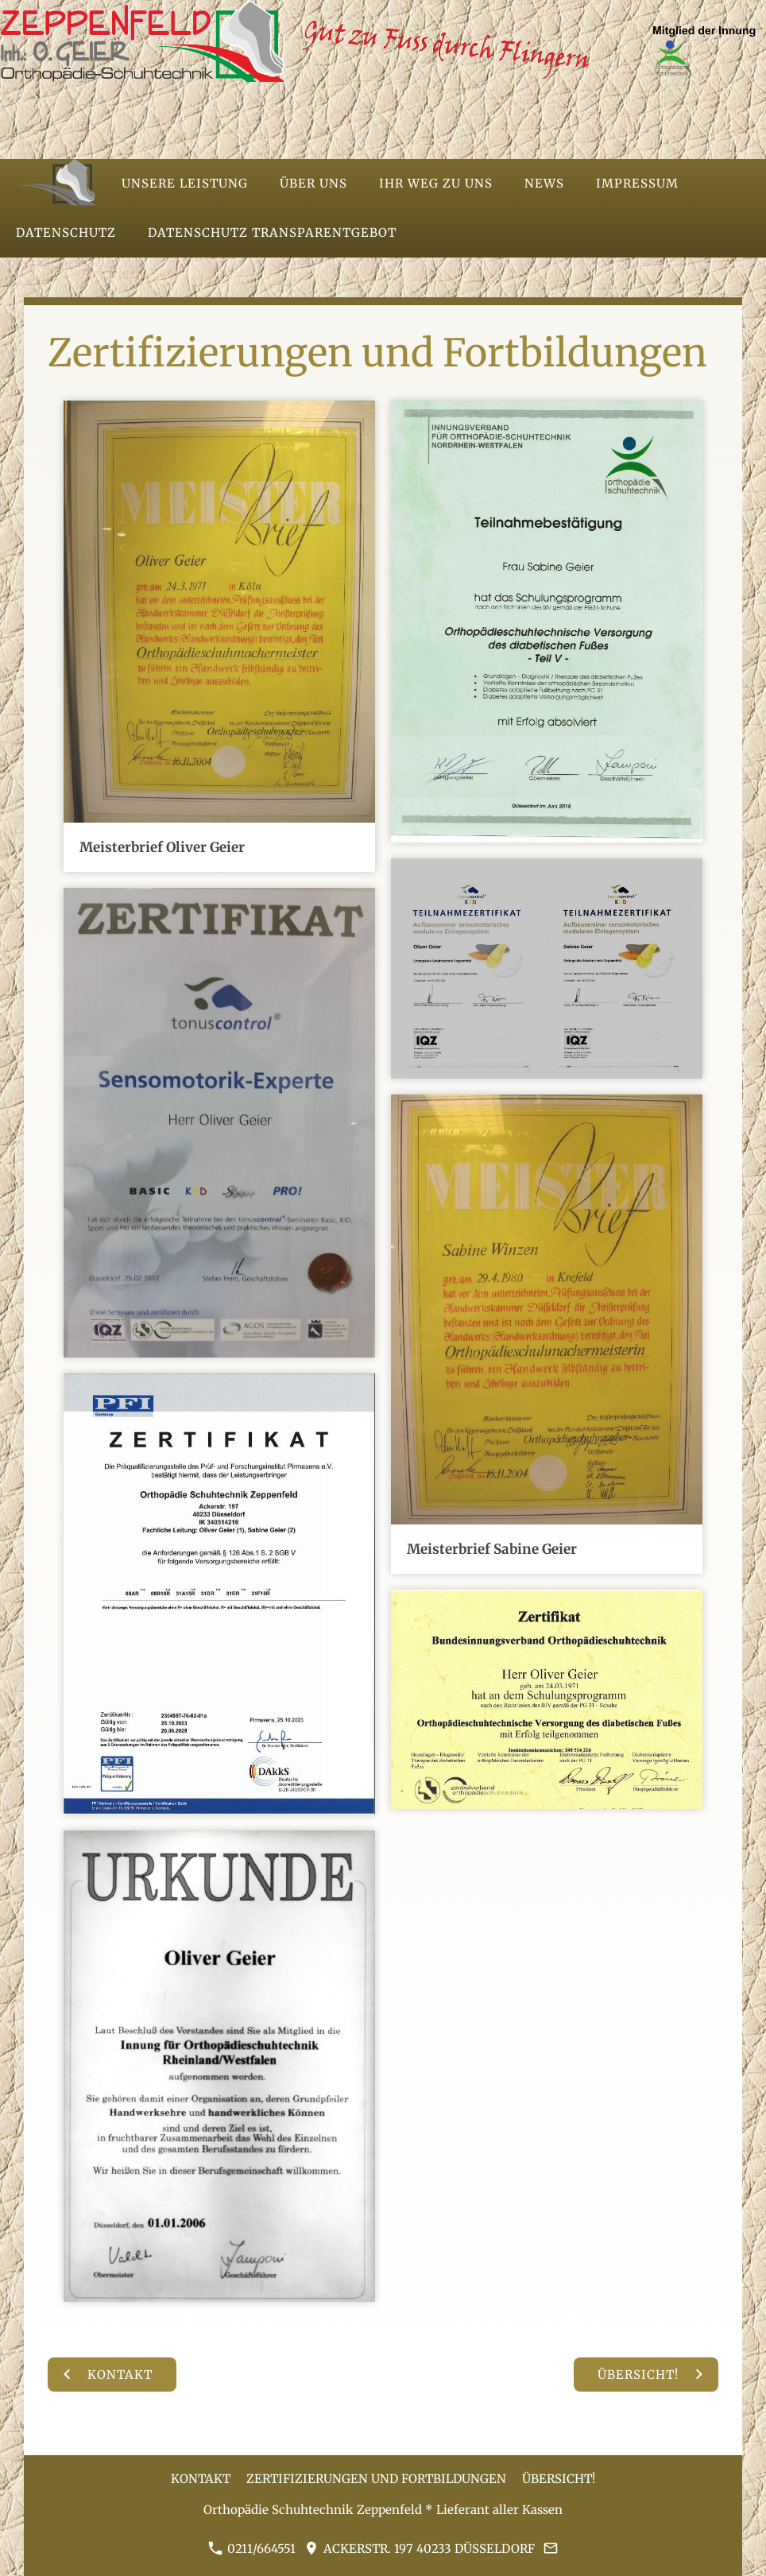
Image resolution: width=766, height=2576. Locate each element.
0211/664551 (252, 2548)
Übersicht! (558, 2478)
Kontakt (200, 2478)
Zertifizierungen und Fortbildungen (376, 2478)
